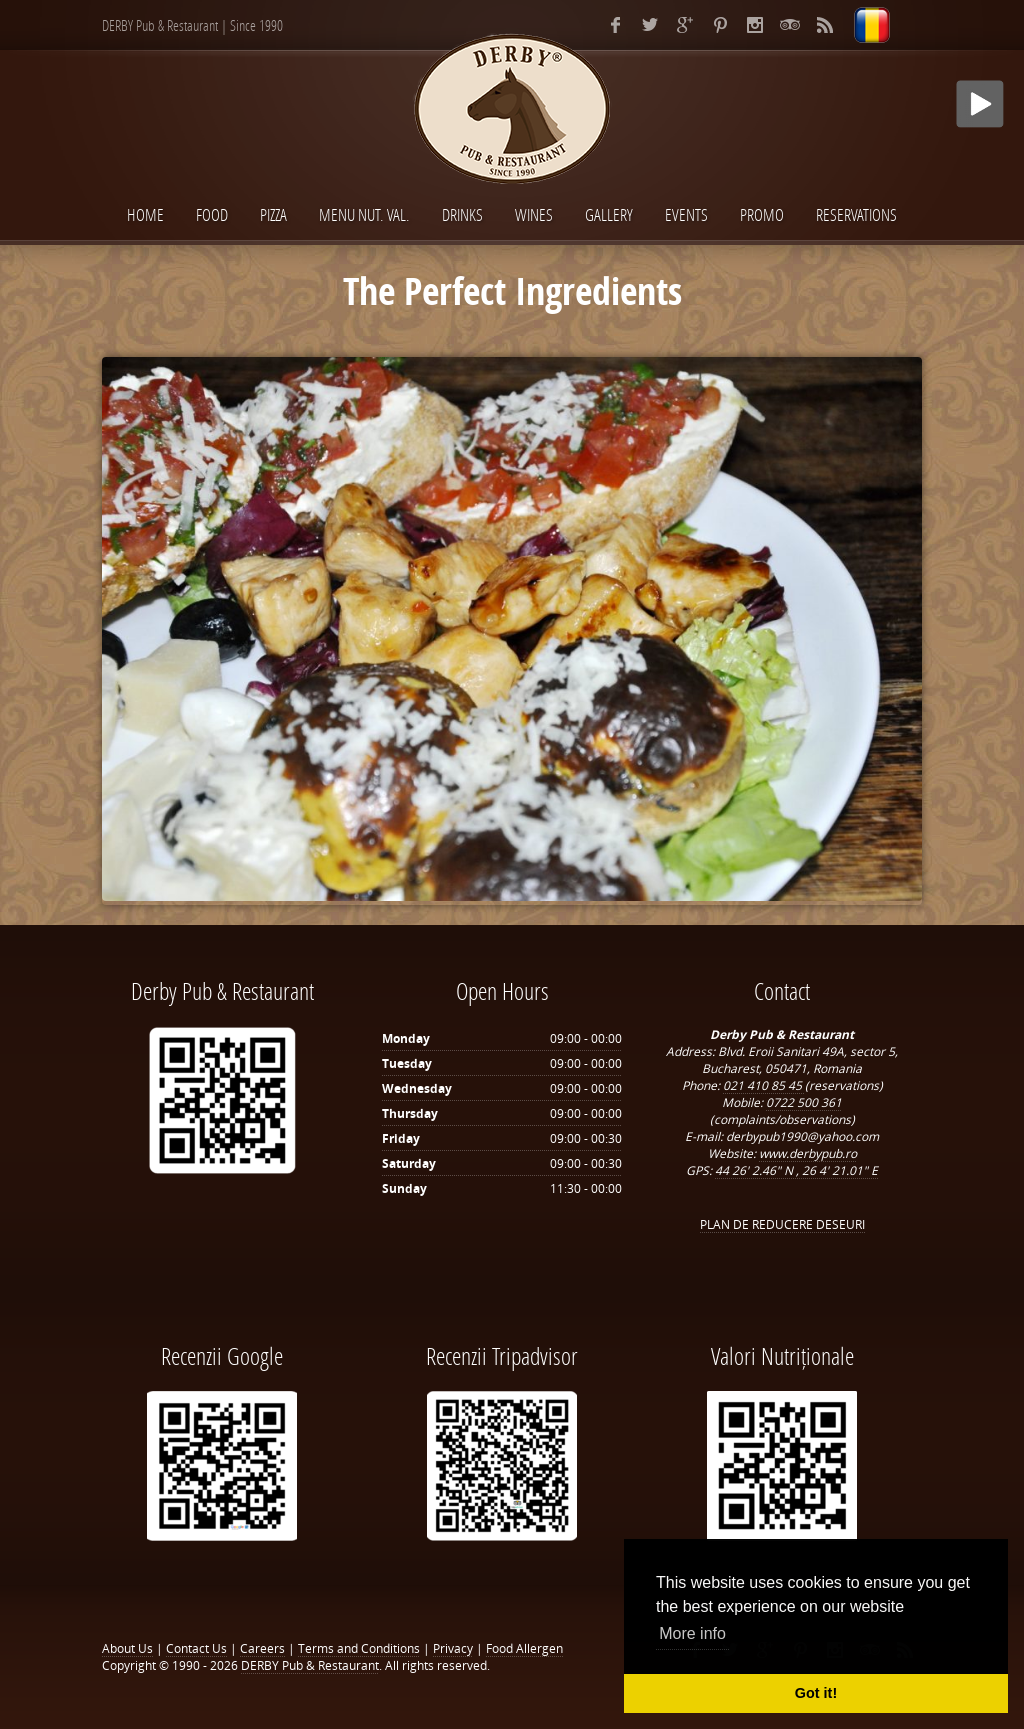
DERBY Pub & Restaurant (310, 1665)
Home (145, 214)
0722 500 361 (804, 1102)
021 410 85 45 (764, 1085)
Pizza (273, 214)
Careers (262, 1648)
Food (212, 214)
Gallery (609, 214)
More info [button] (692, 1633)
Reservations (856, 214)
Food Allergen (524, 1648)
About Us (127, 1648)
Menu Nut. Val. (364, 214)
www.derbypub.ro (808, 1153)
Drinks (462, 214)
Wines (534, 214)
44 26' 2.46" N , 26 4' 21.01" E (796, 1170)
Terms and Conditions (359, 1648)
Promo (762, 214)
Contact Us (196, 1648)
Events (686, 214)
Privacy (453, 1648)
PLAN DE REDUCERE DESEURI (782, 1224)
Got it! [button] (816, 1693)
